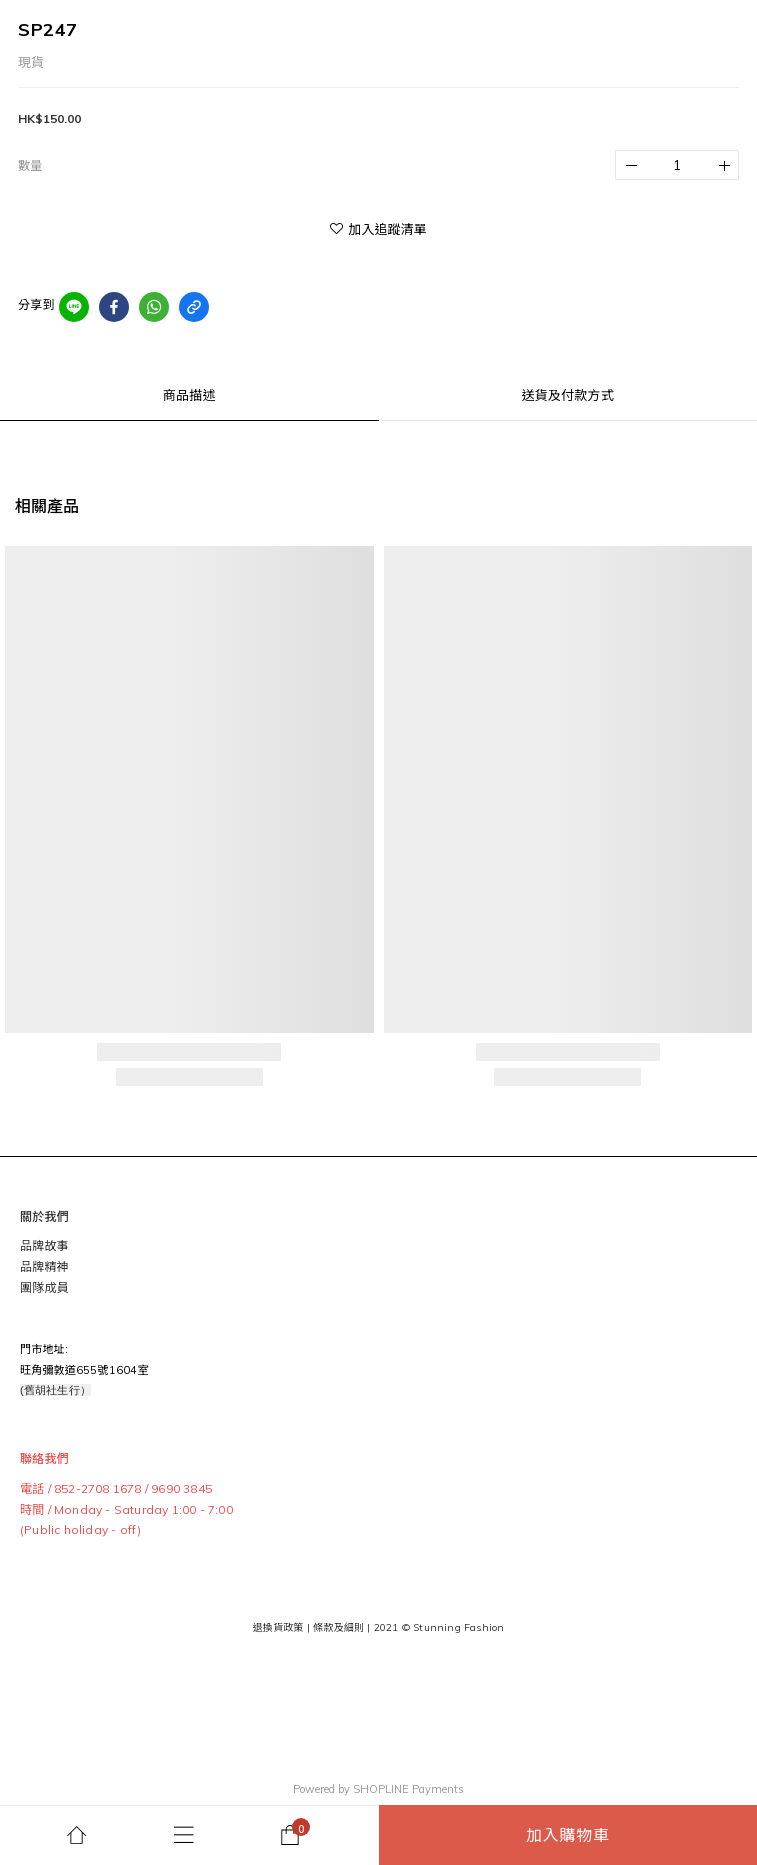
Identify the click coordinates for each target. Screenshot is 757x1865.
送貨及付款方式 (568, 395)
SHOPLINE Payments (408, 1789)
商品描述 (189, 395)
